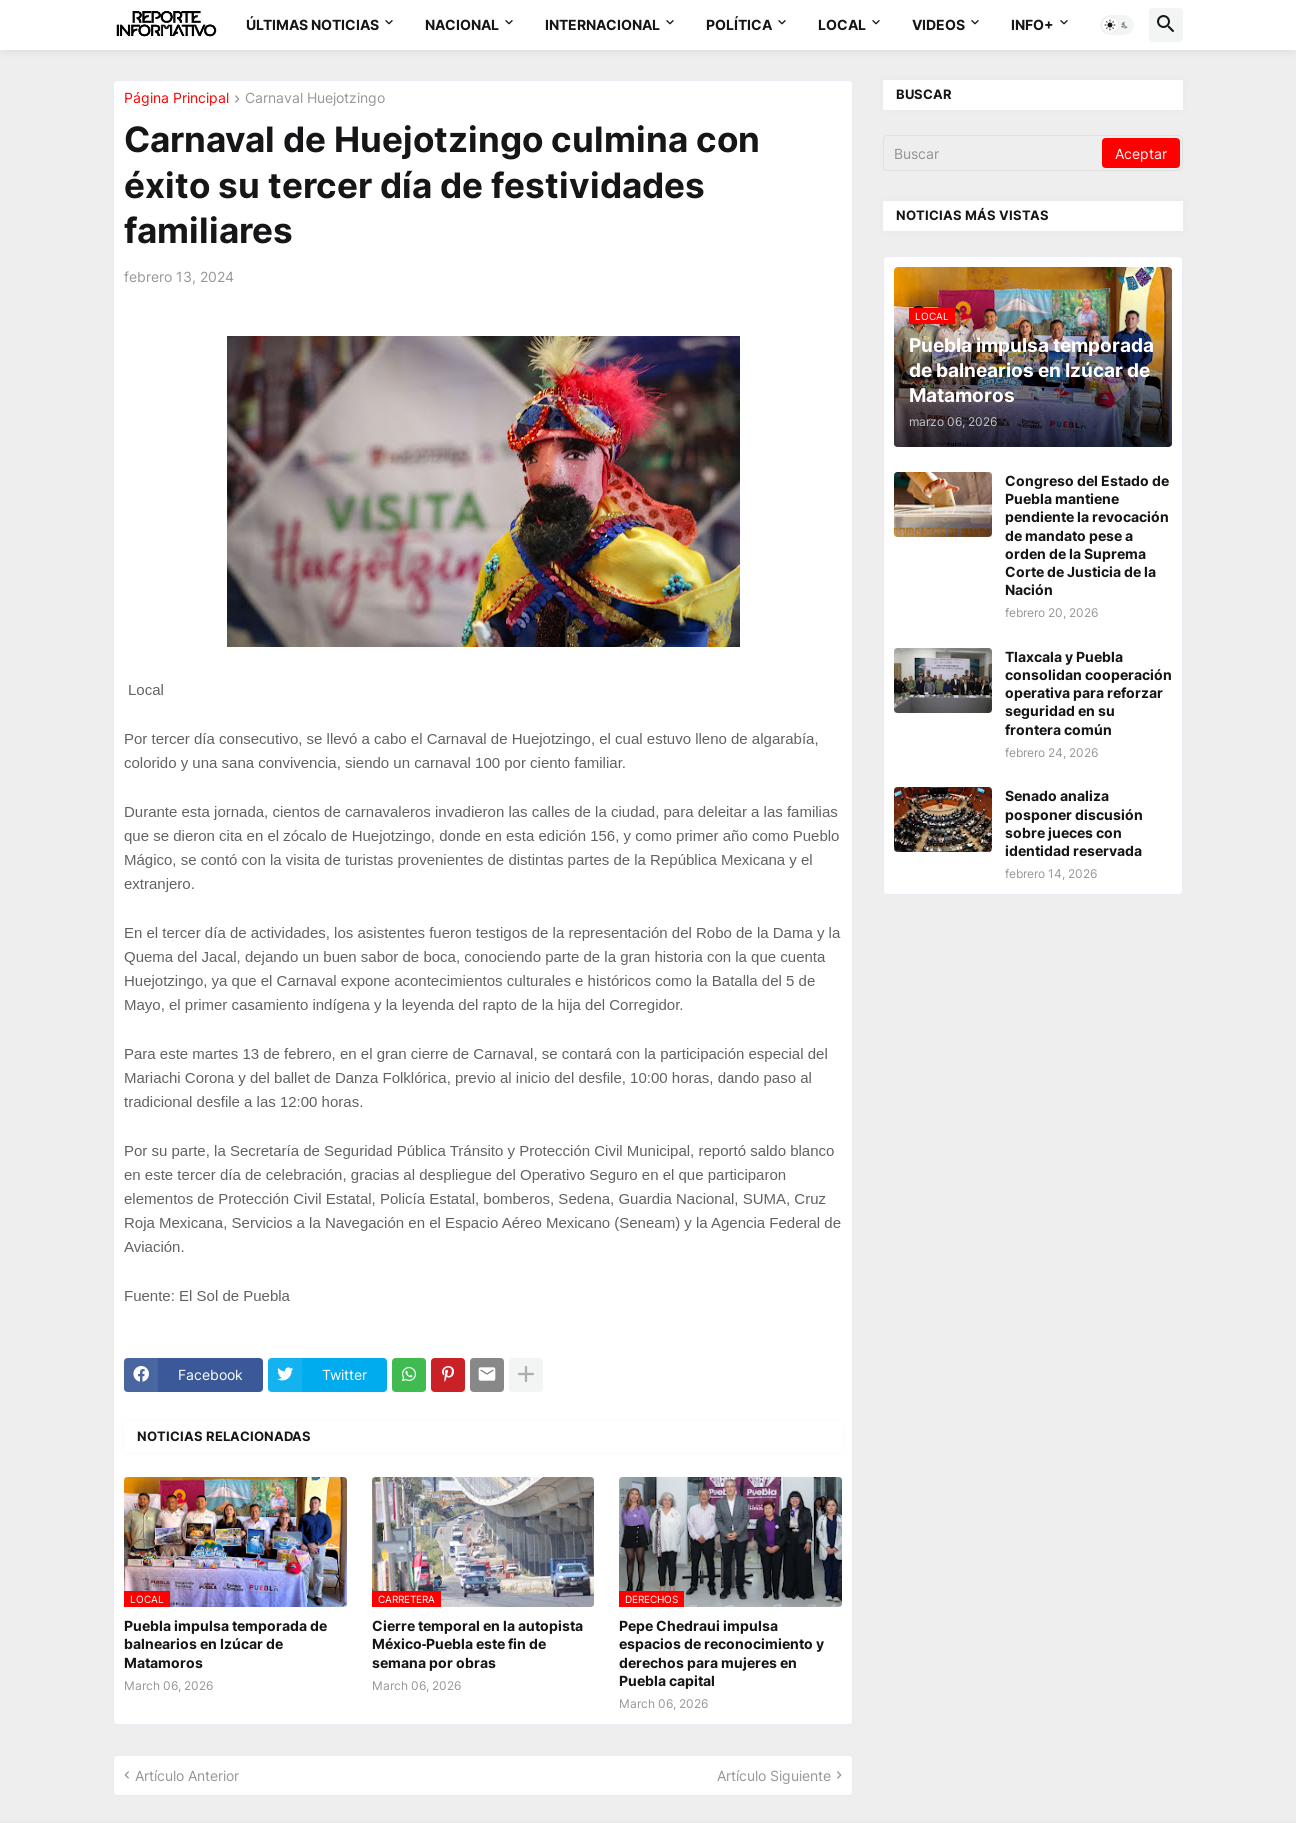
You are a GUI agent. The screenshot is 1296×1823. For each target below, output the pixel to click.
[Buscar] (994, 153)
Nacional (462, 24)
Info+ (1032, 24)
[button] (1117, 25)
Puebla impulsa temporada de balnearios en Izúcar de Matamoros (225, 1643)
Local (842, 24)
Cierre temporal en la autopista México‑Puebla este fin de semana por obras (477, 1643)
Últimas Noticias (312, 24)
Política (739, 24)
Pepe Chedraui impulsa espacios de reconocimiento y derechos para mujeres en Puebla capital (721, 1653)
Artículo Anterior (187, 1775)
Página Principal (176, 98)
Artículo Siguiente (774, 1775)
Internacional (602, 24)
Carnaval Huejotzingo (315, 98)
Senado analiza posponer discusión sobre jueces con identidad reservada (1074, 823)
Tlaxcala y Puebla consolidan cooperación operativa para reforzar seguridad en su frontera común (1088, 693)
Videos (938, 24)
